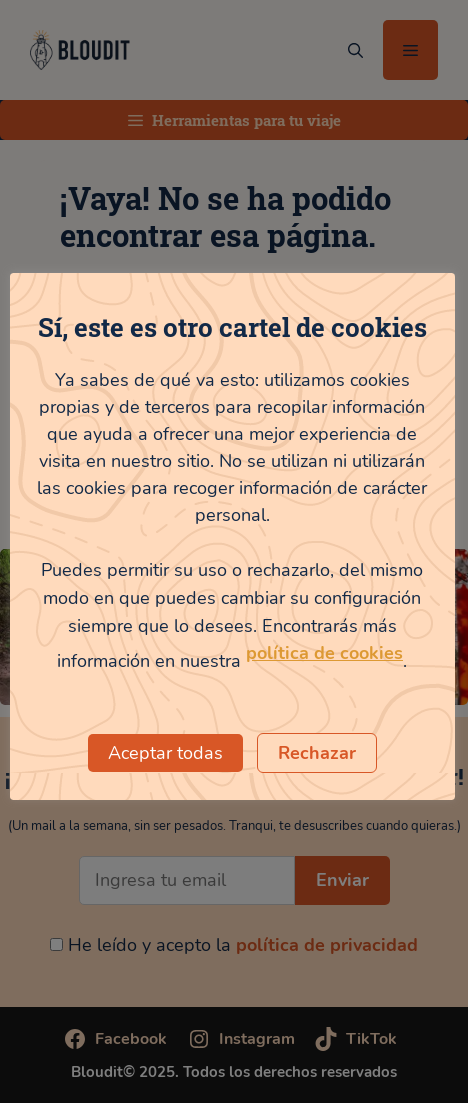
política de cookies (324, 653)
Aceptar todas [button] (165, 753)
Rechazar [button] (317, 753)
